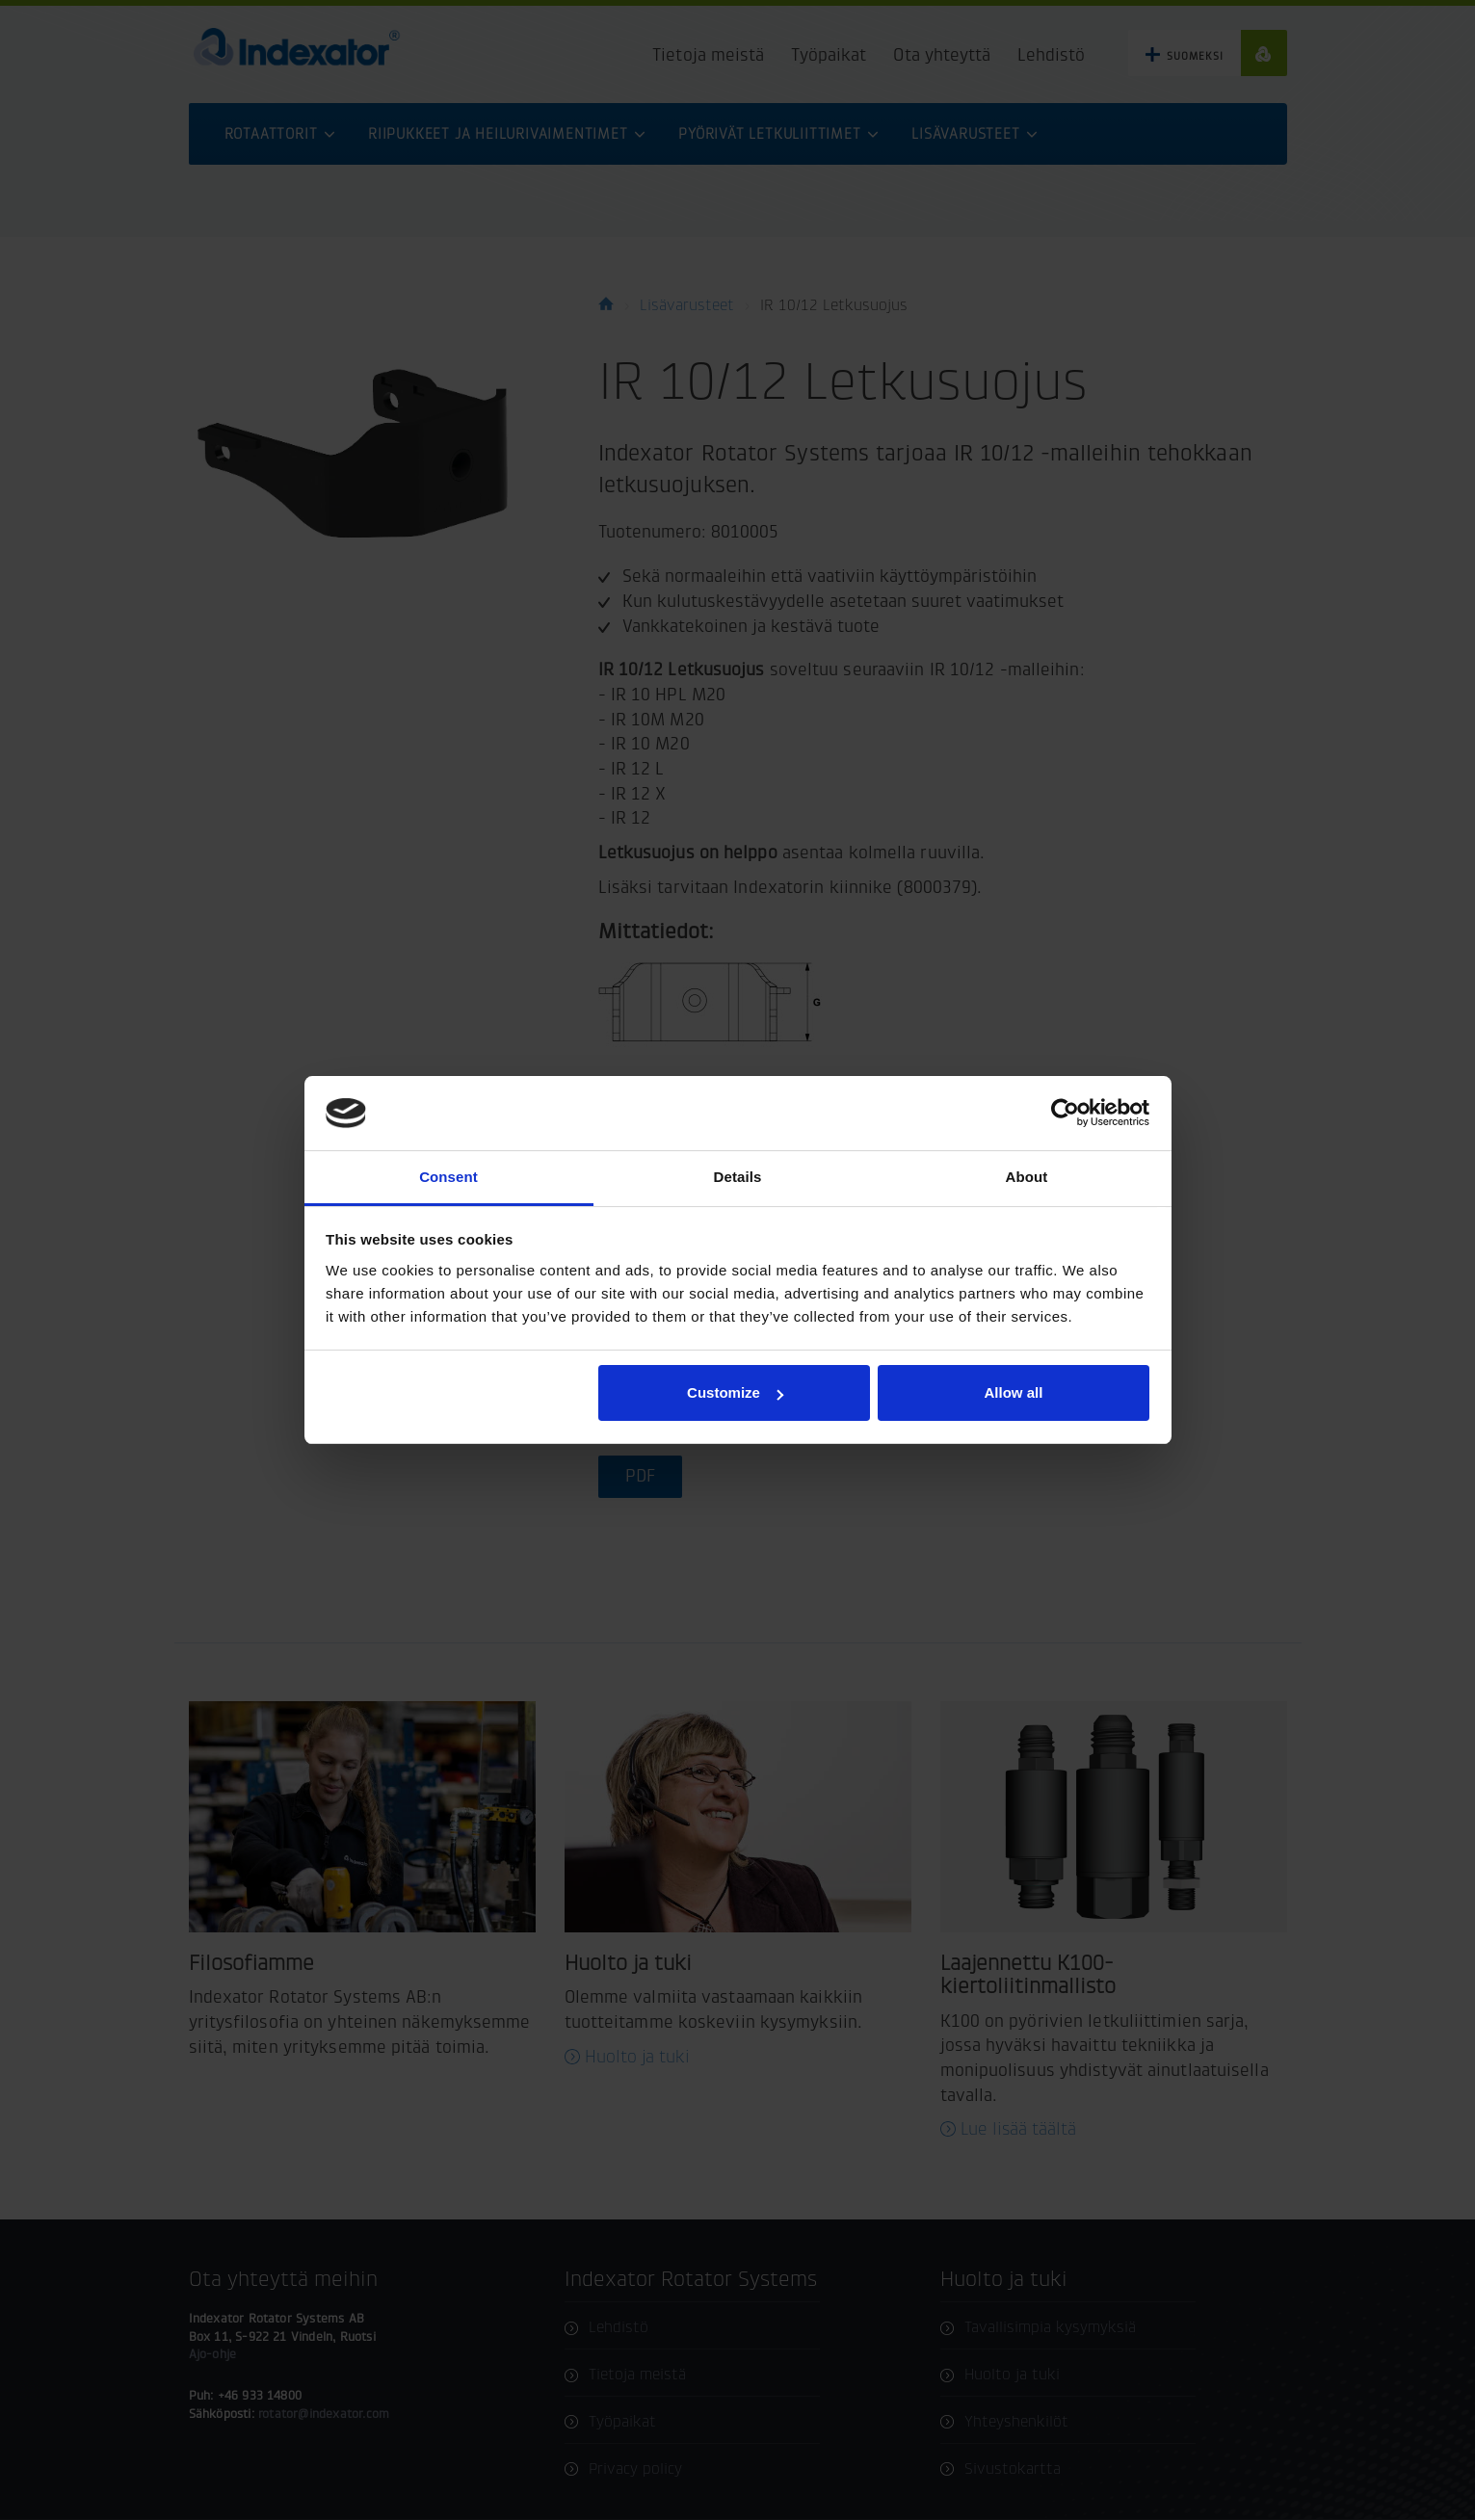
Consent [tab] (448, 1176)
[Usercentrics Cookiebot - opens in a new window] (1065, 1112)
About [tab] (1027, 1176)
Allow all (1014, 1392)
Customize (735, 1392)
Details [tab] (738, 1176)
